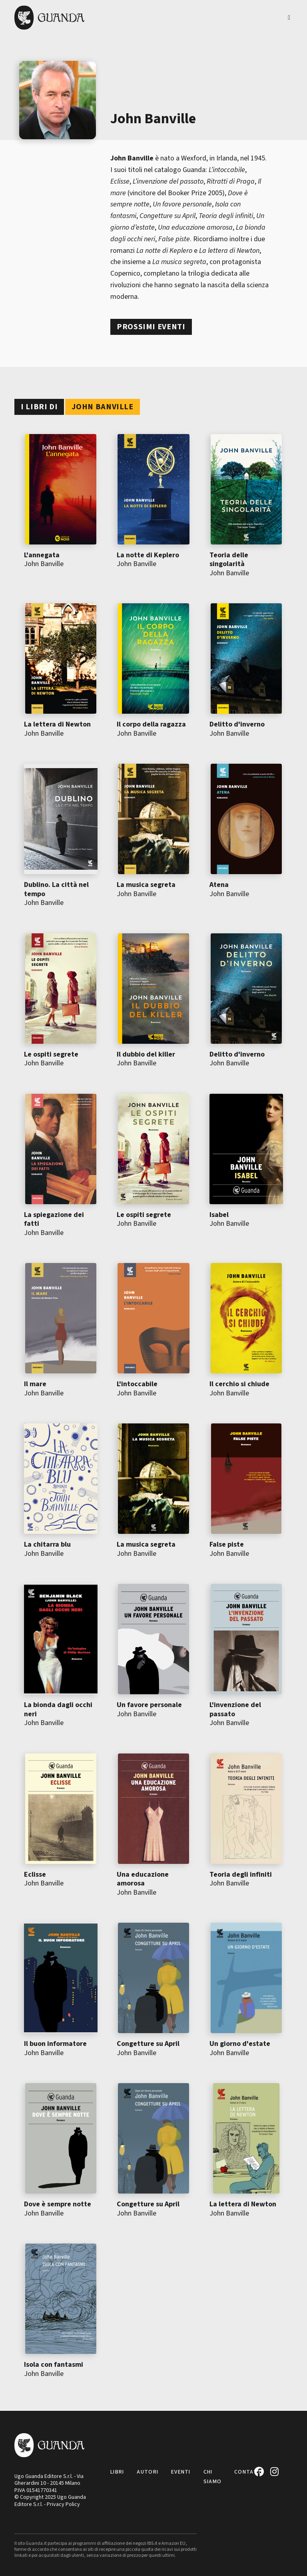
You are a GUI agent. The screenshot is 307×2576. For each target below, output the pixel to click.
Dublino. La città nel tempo (56, 889)
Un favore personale (149, 1705)
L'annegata (42, 555)
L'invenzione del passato (235, 1709)
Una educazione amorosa (143, 1879)
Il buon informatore (55, 2044)
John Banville (44, 564)
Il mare (35, 1384)
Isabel (219, 1215)
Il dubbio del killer (146, 1054)
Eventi (181, 2472)
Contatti (248, 2472)
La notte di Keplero (148, 555)
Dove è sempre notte (57, 2204)
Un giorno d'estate (239, 2044)
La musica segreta (146, 885)
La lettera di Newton (57, 724)
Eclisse (35, 1874)
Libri (117, 2472)
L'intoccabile (137, 1384)
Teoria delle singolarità (228, 559)
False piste (226, 1544)
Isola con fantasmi (53, 2365)
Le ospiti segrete (51, 1054)
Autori (147, 2472)
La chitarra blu (47, 1544)
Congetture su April (148, 2044)
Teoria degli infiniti (240, 1874)
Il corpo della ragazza (151, 724)
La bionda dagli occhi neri (58, 1709)
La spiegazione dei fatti (54, 1219)
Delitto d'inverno (237, 724)
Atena (219, 885)
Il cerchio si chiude (239, 1384)
